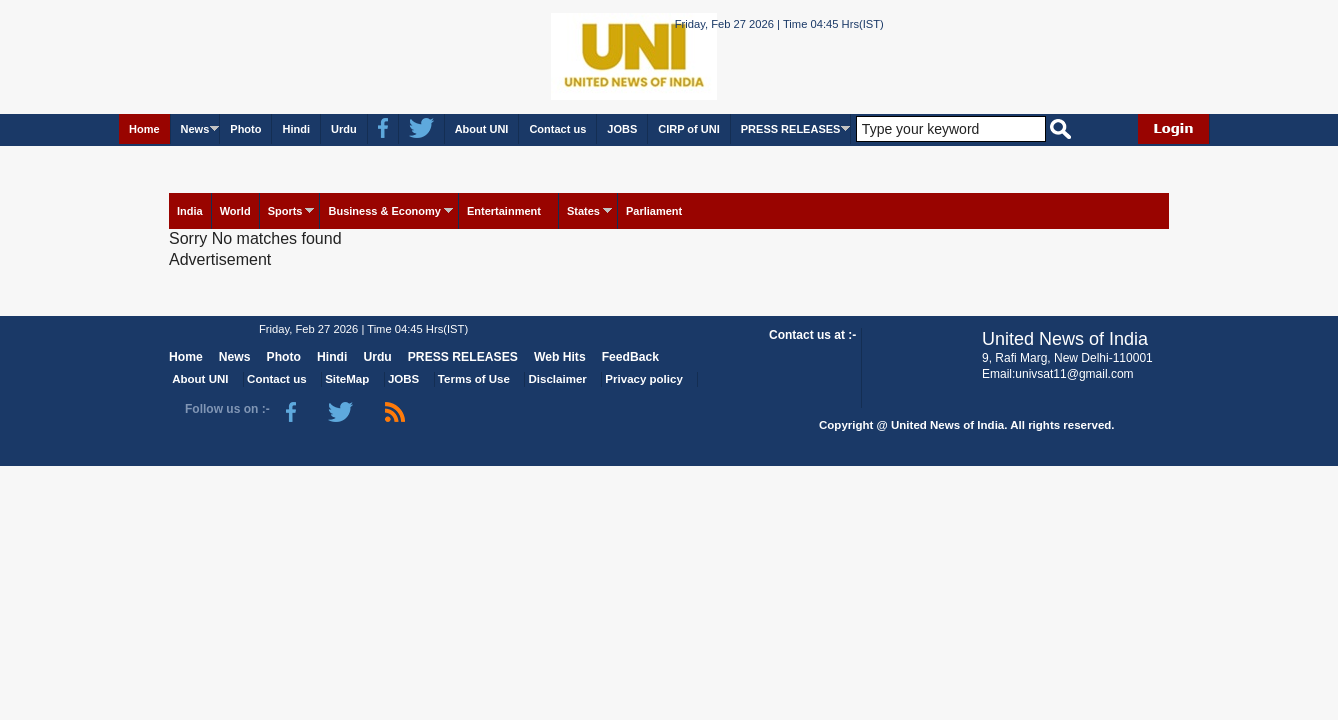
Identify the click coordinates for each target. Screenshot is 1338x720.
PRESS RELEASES (791, 129)
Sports (285, 211)
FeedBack (630, 357)
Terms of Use (474, 379)
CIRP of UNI (689, 129)
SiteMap (347, 379)
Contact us (557, 129)
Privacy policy (643, 379)
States (583, 211)
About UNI (482, 129)
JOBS (622, 129)
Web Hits (560, 357)
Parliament (654, 211)
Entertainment (504, 211)
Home (144, 129)
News (195, 129)
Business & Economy (384, 211)
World (235, 211)
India (190, 211)
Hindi (296, 129)
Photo (245, 129)
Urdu (344, 129)
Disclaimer (558, 379)
